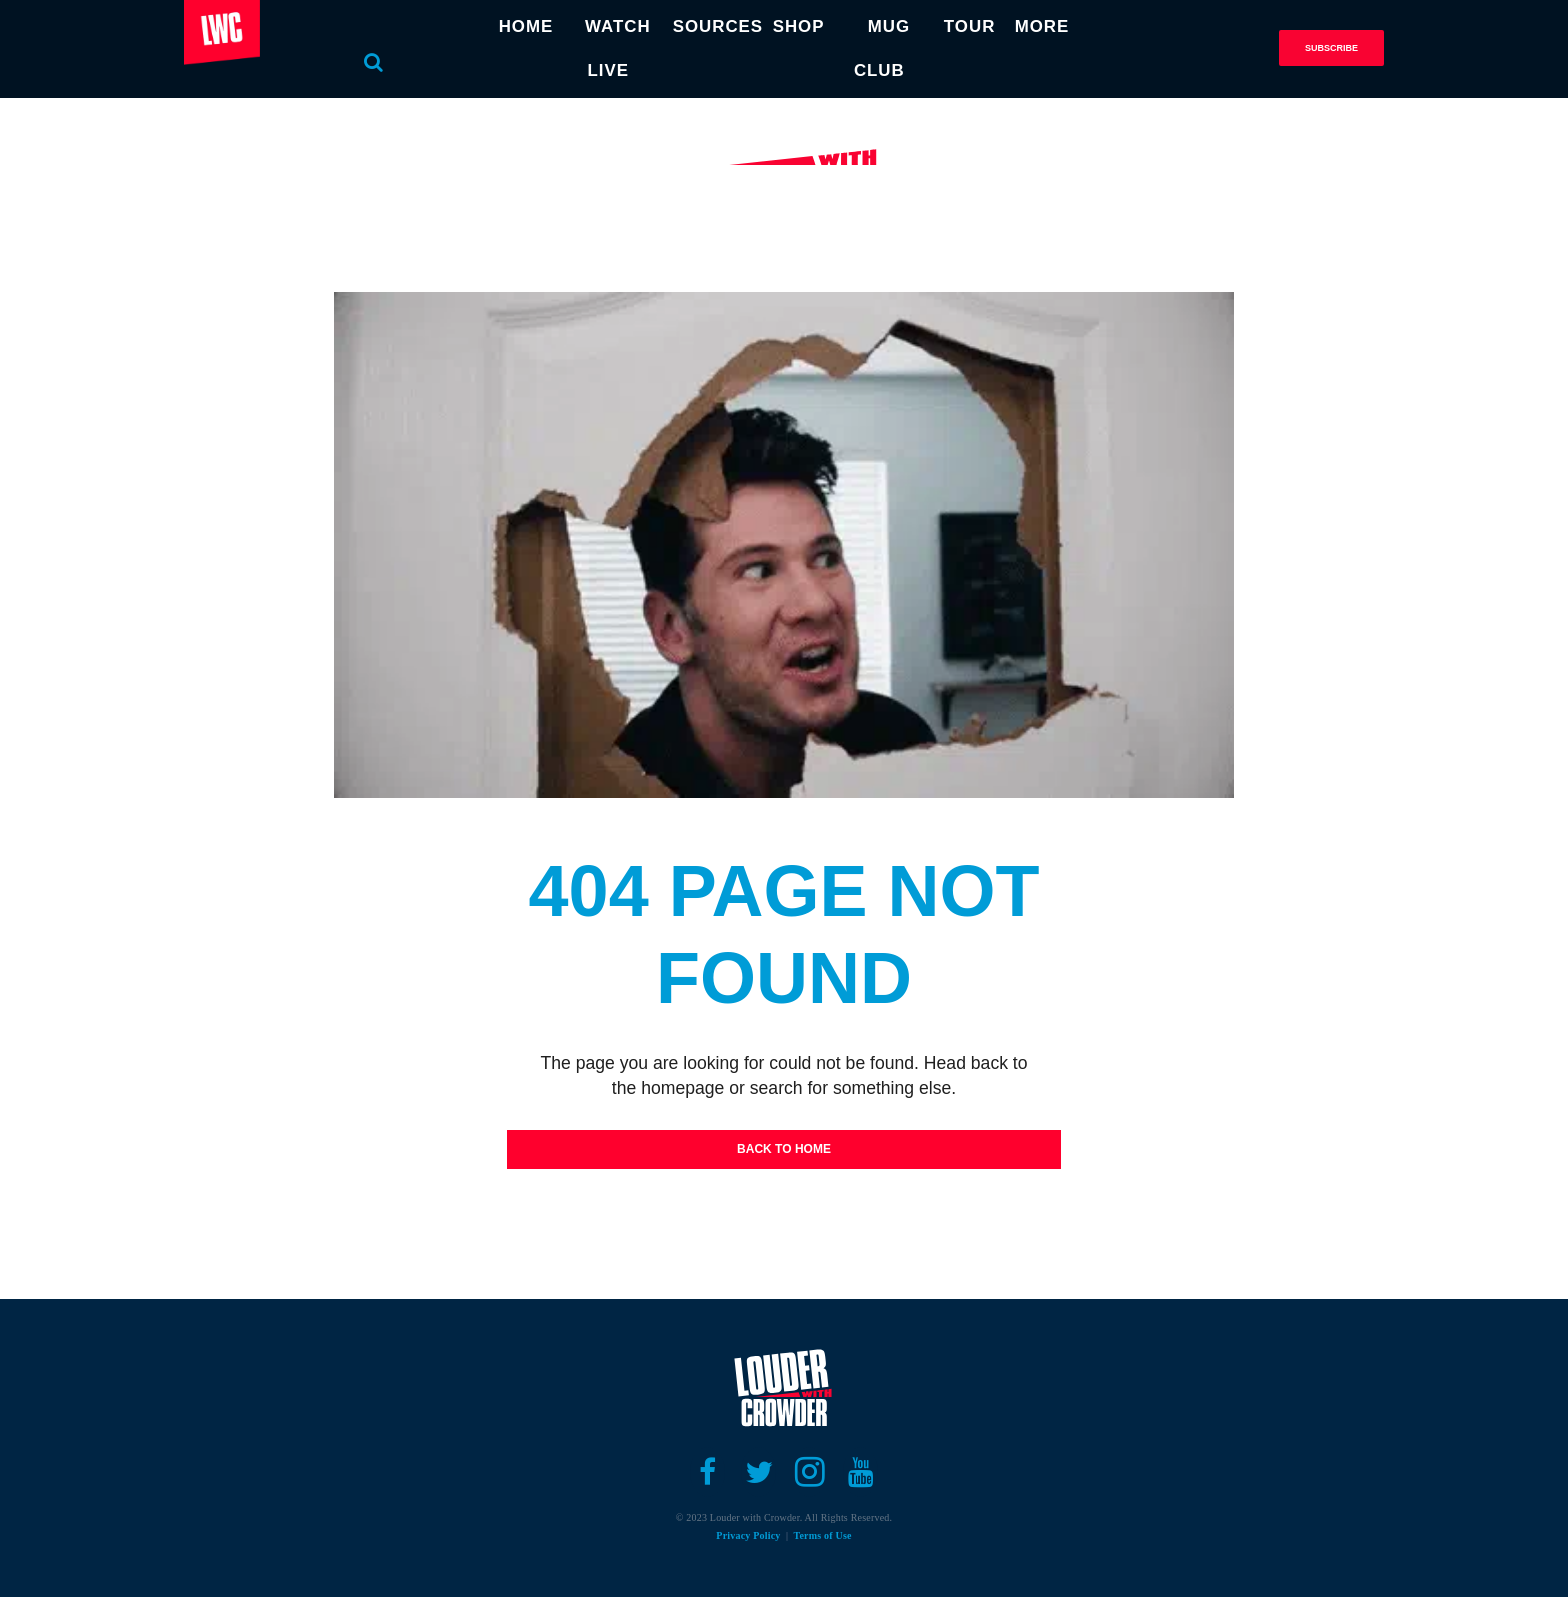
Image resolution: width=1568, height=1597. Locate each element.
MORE (1057, 26)
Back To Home (784, 1149)
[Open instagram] (809, 1472)
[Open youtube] (860, 1472)
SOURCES (714, 26)
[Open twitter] (758, 1472)
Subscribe (1331, 48)
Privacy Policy (748, 1535)
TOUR (974, 26)
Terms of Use (823, 1535)
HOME (511, 26)
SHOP (793, 26)
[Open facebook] (707, 1472)
